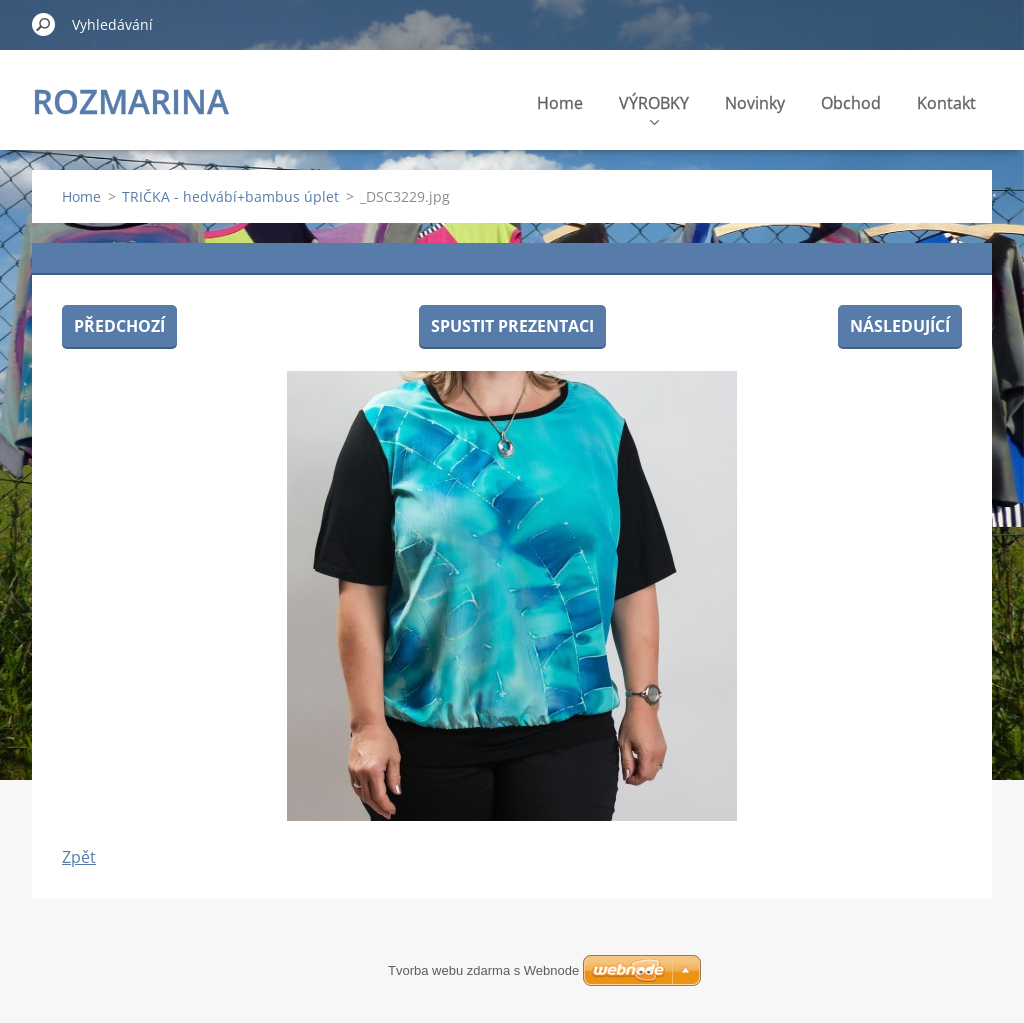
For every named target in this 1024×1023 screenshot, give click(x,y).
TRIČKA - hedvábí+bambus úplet (230, 196)
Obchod (851, 103)
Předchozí (119, 326)
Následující (900, 326)
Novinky (755, 103)
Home (560, 103)
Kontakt (946, 103)
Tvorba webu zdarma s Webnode (483, 970)
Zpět (79, 857)
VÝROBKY (654, 108)
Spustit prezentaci (512, 326)
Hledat (44, 24)
